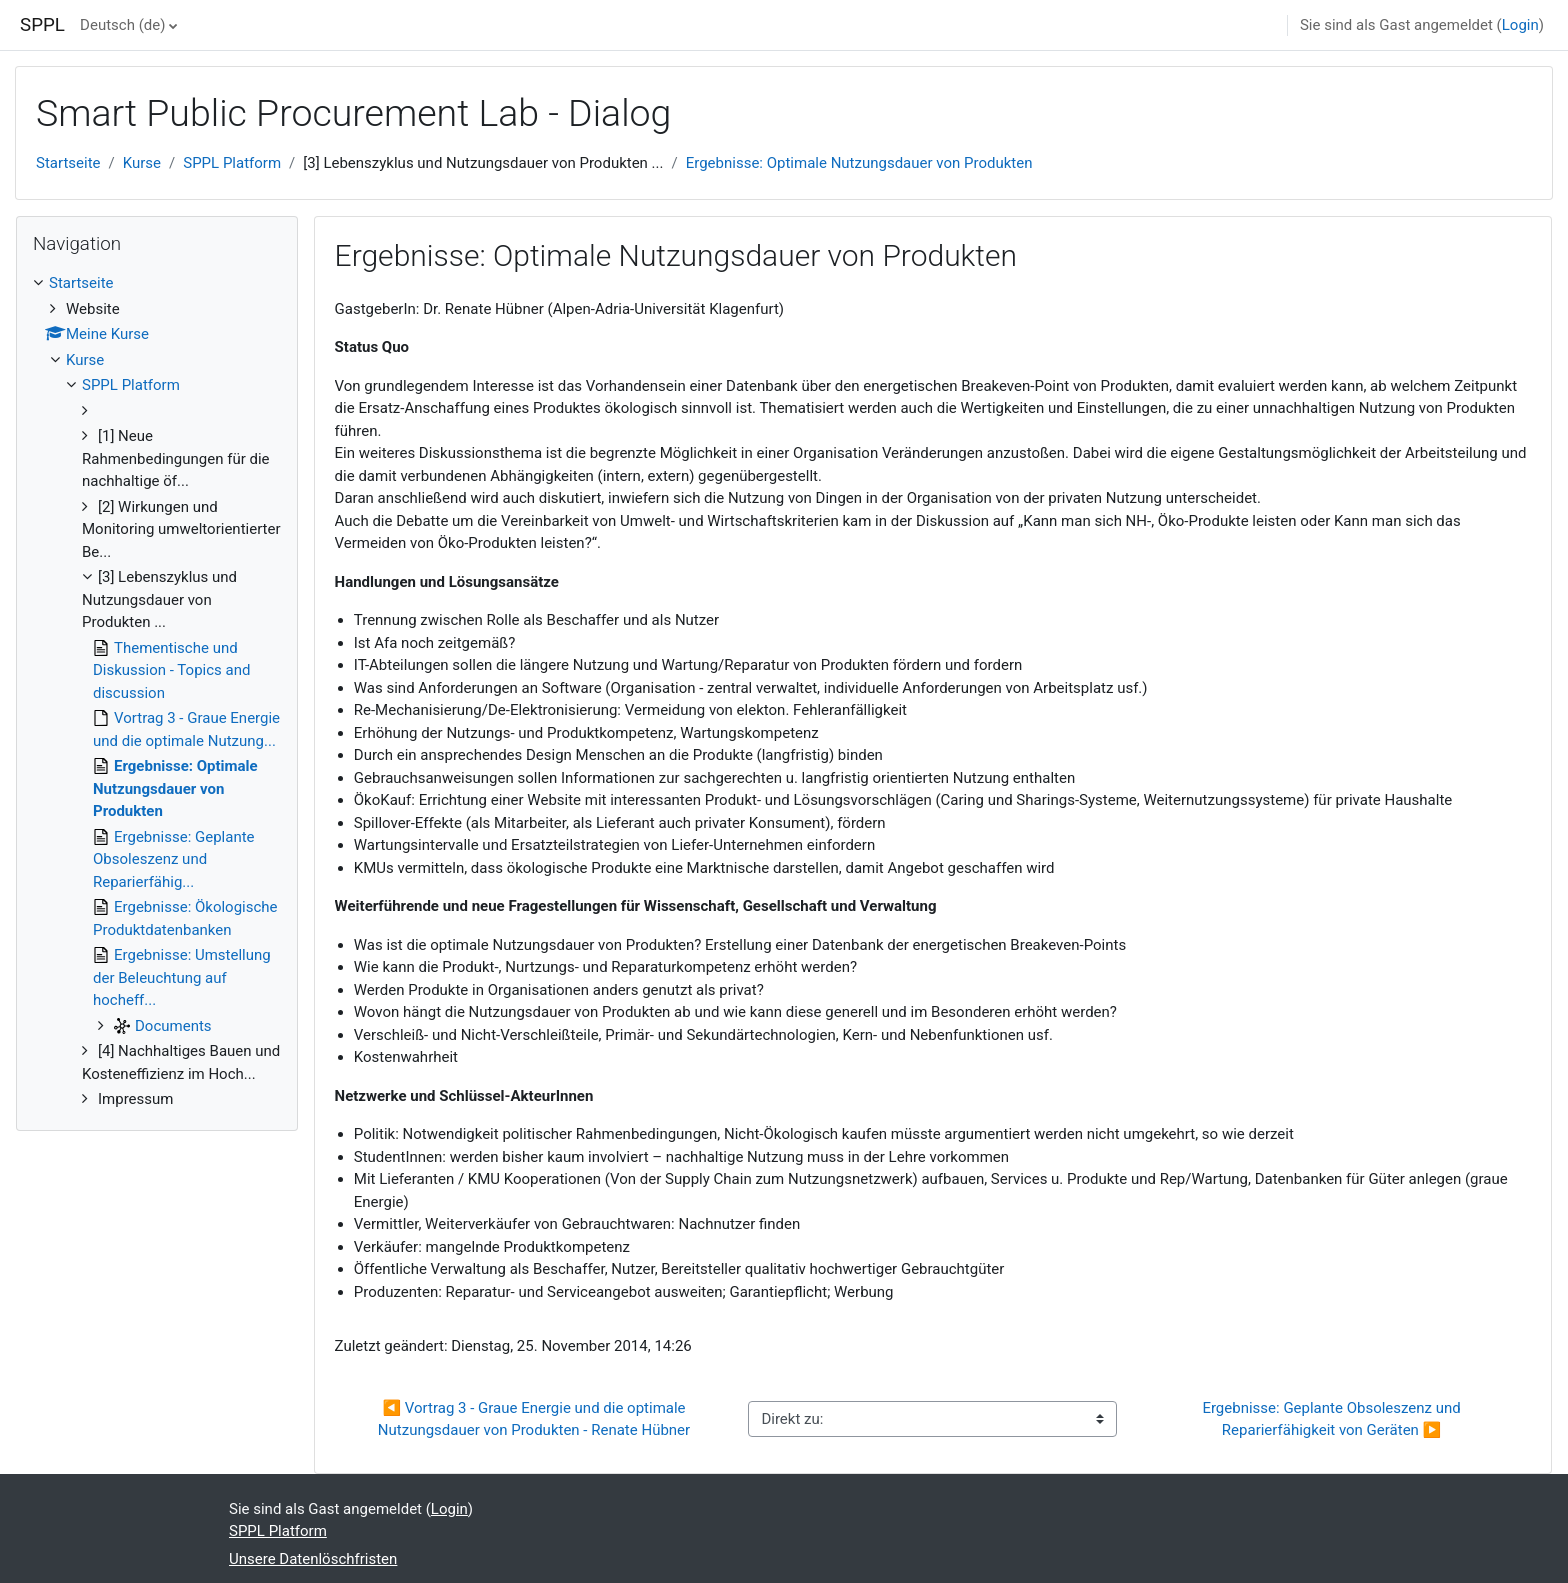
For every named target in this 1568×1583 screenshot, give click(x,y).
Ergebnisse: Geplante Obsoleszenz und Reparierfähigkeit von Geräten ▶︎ (1333, 1419)
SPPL (42, 25)
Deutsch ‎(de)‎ (122, 25)
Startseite (68, 163)
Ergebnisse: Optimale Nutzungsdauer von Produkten (859, 163)
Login (1520, 25)
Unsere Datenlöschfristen (313, 1559)
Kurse (142, 163)
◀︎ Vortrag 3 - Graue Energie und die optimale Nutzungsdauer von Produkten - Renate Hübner (534, 1419)
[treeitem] (157, 691)
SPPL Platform (232, 163)
